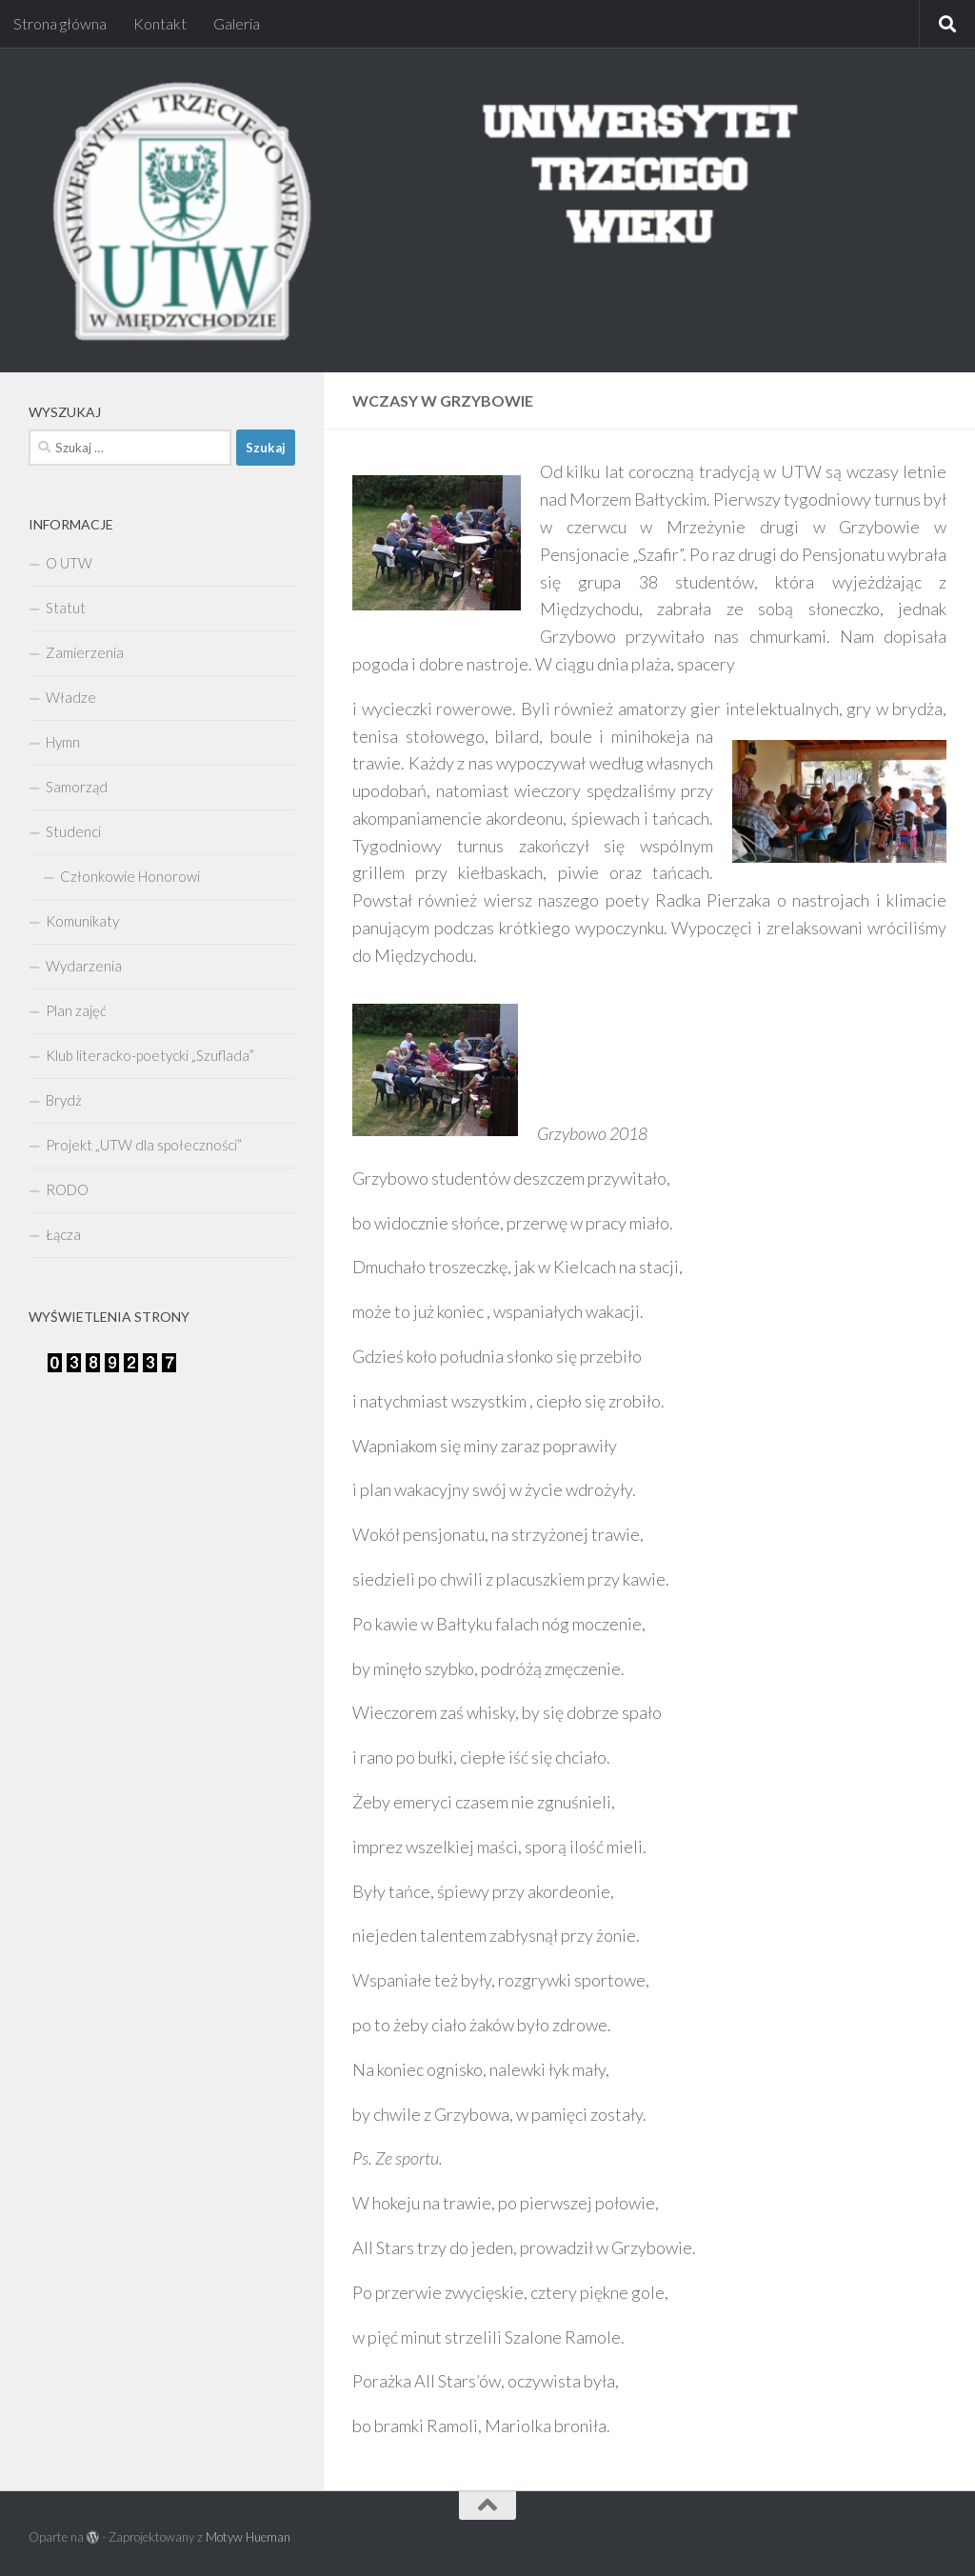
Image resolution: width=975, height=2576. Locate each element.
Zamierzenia (85, 652)
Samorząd (77, 786)
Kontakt (160, 23)
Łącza (63, 1234)
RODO (67, 1189)
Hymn (63, 741)
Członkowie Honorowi (130, 876)
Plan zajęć (76, 1010)
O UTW (69, 562)
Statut (66, 607)
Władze (71, 697)
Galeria (236, 23)
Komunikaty (82, 920)
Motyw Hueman (248, 2537)
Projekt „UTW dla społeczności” (144, 1144)
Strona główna (60, 23)
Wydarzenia (84, 965)
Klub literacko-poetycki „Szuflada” (150, 1055)
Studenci (73, 831)
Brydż (64, 1099)
